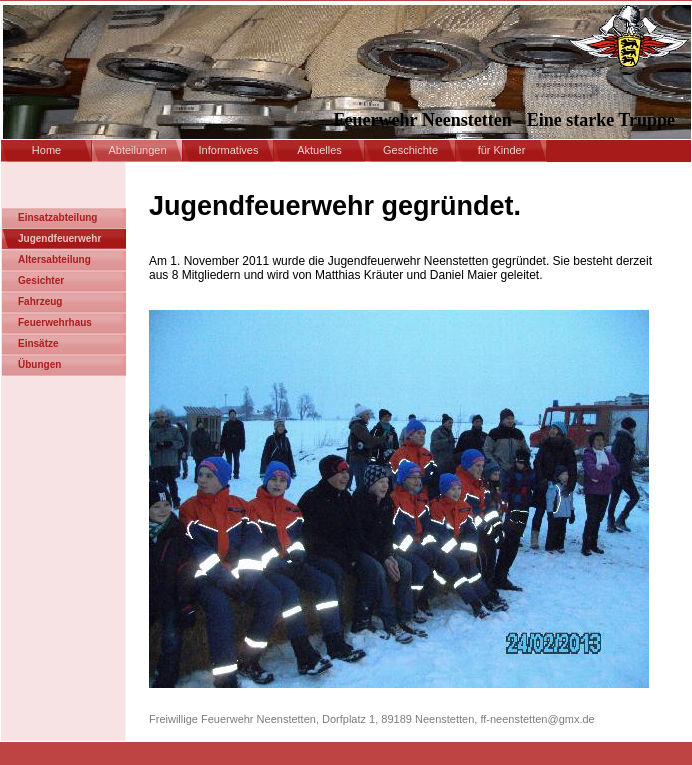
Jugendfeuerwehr (59, 238)
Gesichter (41, 280)
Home (46, 150)
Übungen (39, 364)
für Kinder (502, 150)
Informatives (229, 150)
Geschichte (410, 150)
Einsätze (38, 343)
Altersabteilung (54, 259)
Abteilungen (137, 150)
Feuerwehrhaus (55, 322)
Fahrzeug (40, 301)
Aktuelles (319, 150)
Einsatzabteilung (57, 217)
